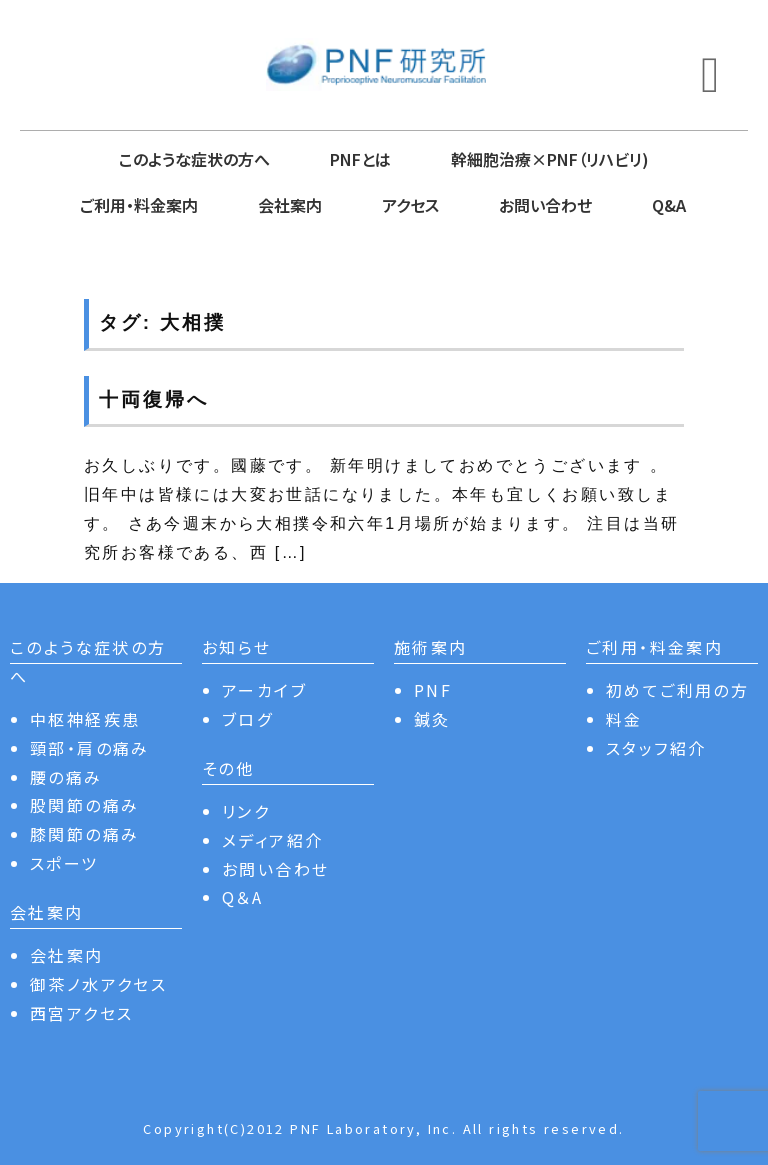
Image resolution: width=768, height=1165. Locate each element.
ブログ (247, 719)
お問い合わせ (545, 205)
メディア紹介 (272, 840)
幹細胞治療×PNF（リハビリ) (550, 159)
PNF (433, 690)
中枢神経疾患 (85, 719)
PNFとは (360, 159)
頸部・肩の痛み (90, 748)
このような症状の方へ (194, 159)
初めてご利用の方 (677, 690)
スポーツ (64, 863)
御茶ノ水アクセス (98, 984)
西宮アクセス (81, 1013)
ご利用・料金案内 (139, 205)
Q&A (669, 205)
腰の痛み (66, 777)
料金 (624, 719)
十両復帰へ (153, 399)
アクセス (410, 205)
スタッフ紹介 (656, 748)
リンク (246, 811)
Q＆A (242, 897)
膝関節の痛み (84, 834)
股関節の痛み (84, 805)
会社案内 (290, 205)
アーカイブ (264, 690)
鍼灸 (432, 719)
